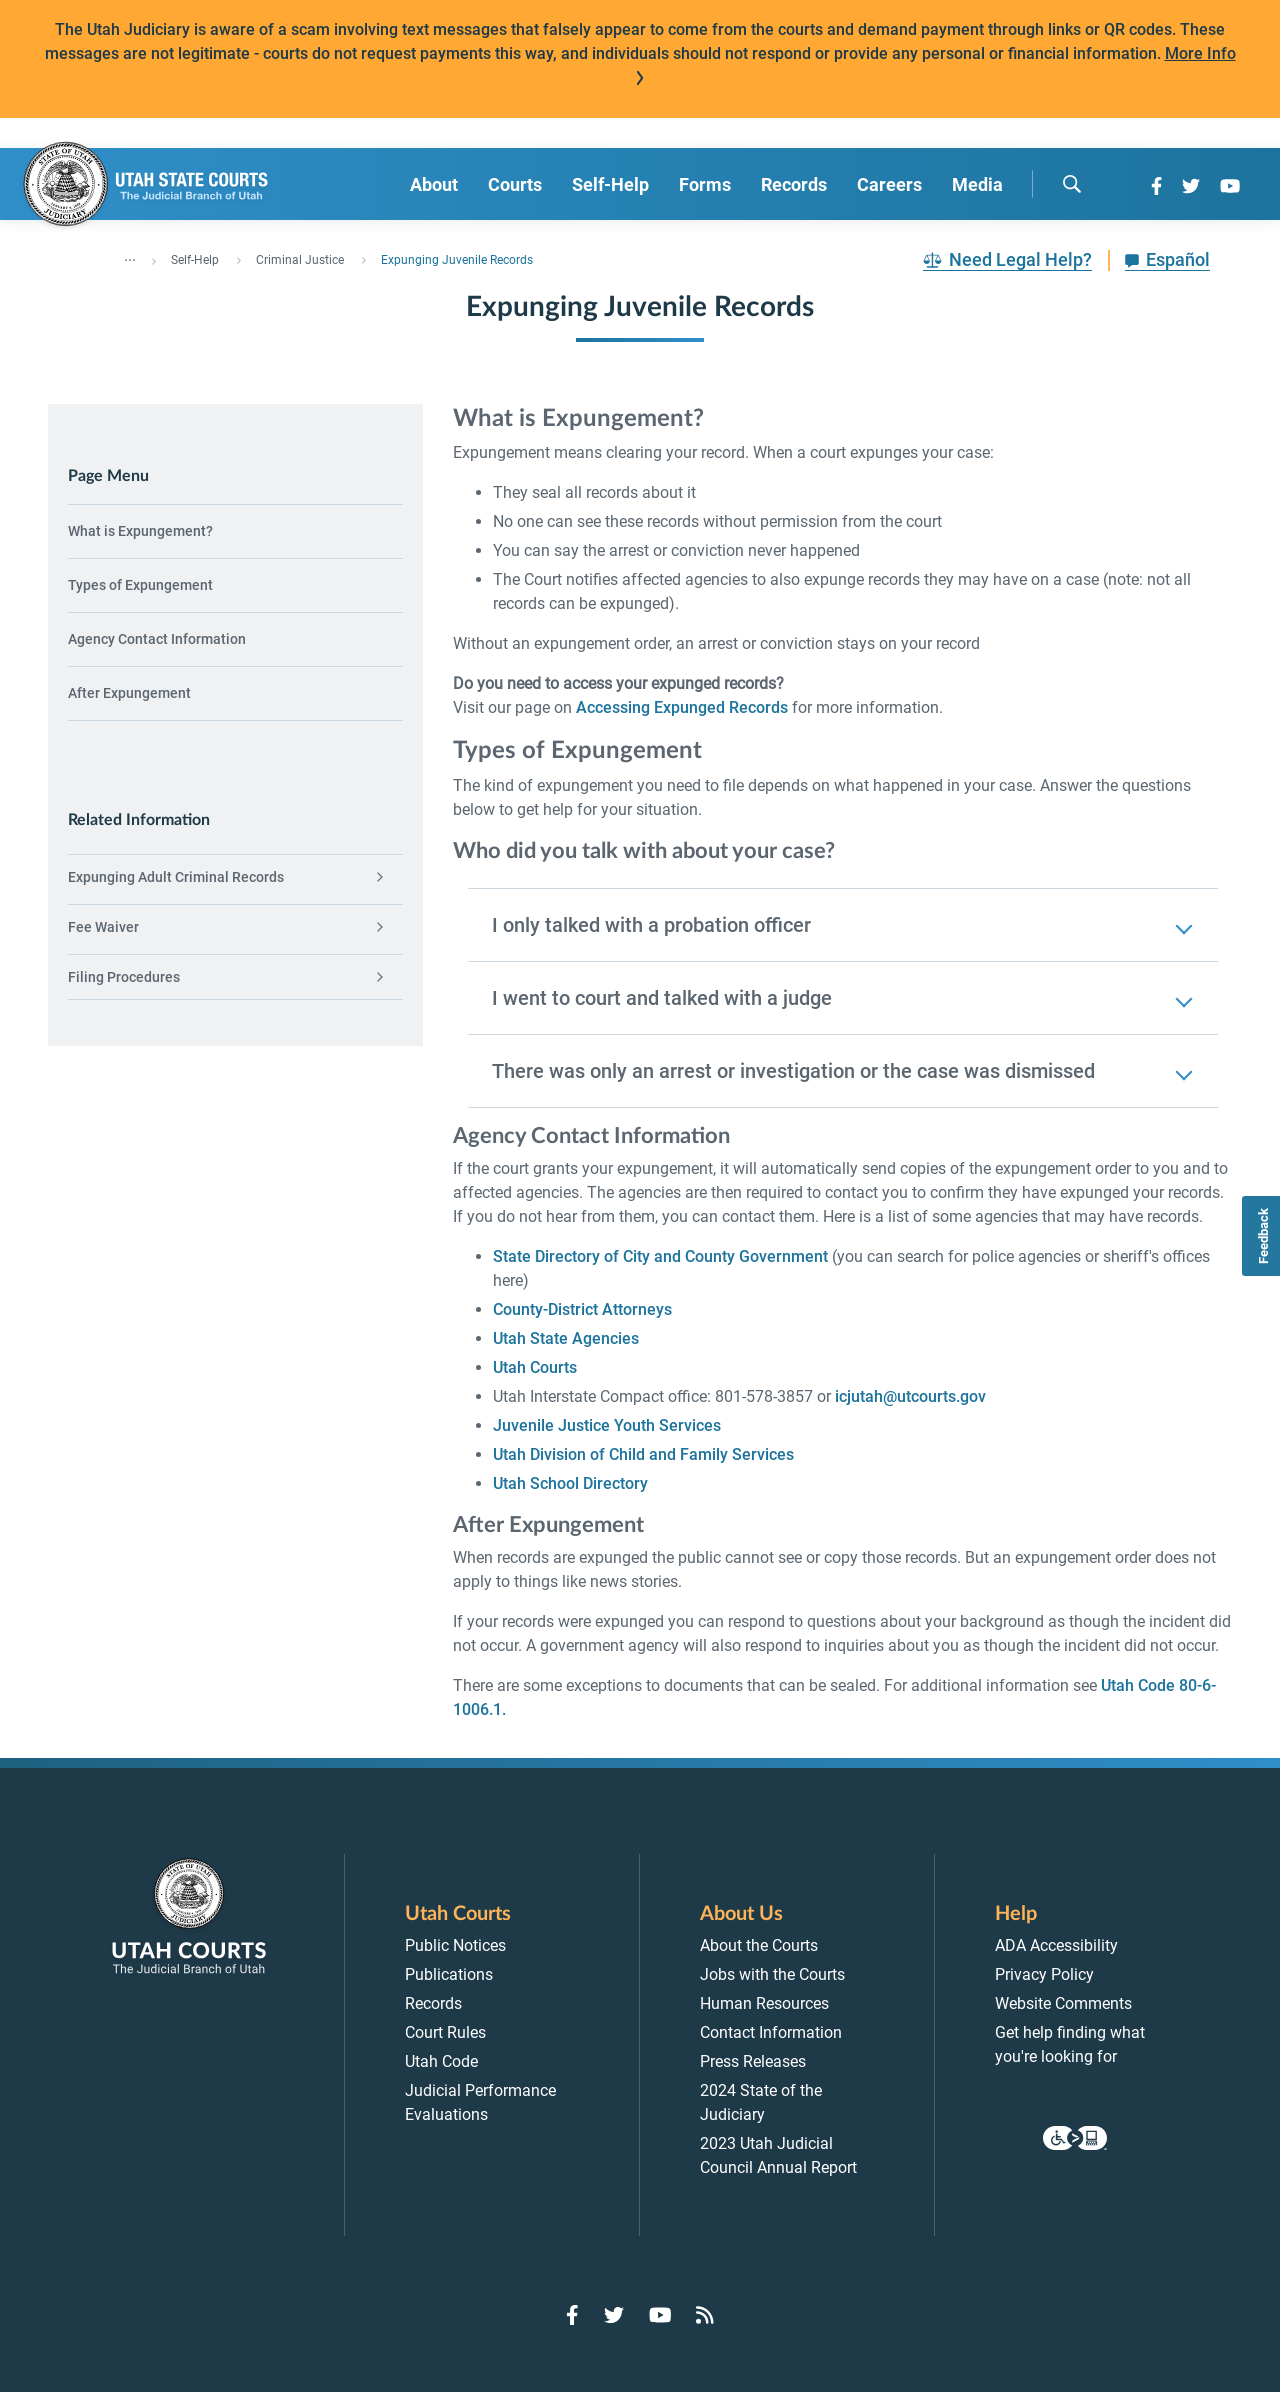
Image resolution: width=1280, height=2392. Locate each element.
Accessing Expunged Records (682, 707)
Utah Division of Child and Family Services (643, 1454)
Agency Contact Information (157, 639)
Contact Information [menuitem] (771, 2032)
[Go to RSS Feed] (705, 2315)
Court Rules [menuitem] (445, 2032)
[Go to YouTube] (1230, 186)
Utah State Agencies (566, 1338)
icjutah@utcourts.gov (910, 1396)
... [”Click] (130, 256)
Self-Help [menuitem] (610, 184)
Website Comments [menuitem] (1063, 2003)
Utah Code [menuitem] (441, 2061)
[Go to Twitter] (1191, 186)
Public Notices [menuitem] (455, 1945)
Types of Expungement (140, 585)
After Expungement (129, 693)
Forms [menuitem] (705, 184)
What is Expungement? (140, 531)
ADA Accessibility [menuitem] (1056, 1945)
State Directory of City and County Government (660, 1256)
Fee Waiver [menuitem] (103, 927)
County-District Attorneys (582, 1309)
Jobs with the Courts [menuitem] (772, 1974)
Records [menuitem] (794, 184)
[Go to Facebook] (1156, 186)
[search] (1072, 184)
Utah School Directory (570, 1483)
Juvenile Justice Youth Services (607, 1425)
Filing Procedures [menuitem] (124, 977)
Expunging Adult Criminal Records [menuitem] (176, 877)
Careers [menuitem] (889, 184)
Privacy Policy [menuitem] (1044, 1974)
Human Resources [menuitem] (764, 2003)
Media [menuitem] (977, 184)
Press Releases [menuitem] (753, 2061)
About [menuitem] (434, 184)
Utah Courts (535, 1367)
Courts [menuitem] (515, 184)
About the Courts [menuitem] (759, 1945)
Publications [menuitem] (449, 1974)
